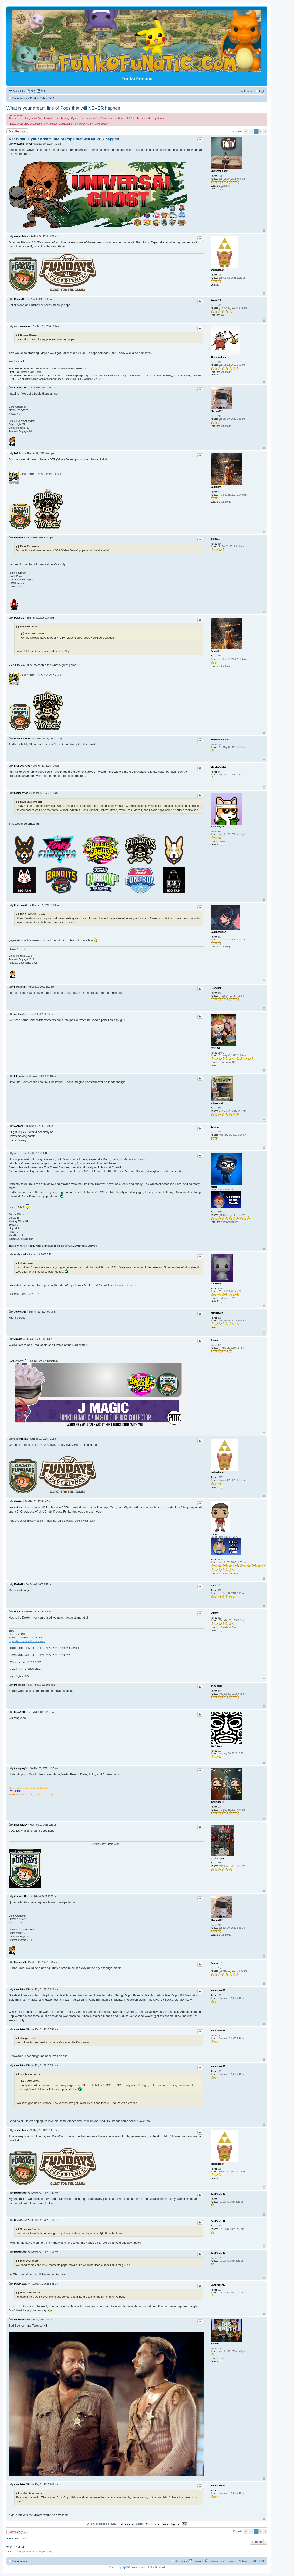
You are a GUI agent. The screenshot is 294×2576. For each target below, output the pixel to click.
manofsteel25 (218, 1990)
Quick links (19, 91)
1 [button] (251, 131)
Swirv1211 (216, 1745)
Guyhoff (215, 1612)
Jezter (214, 1187)
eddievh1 (215, 2343)
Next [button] (265, 131)
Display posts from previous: (111, 2523)
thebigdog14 (217, 1802)
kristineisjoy (217, 1858)
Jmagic (214, 1340)
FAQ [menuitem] (32, 91)
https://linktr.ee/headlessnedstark (27, 1641)
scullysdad (216, 1283)
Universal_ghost (219, 171)
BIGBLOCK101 (218, 767)
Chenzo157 (217, 411)
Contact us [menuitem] (181, 2561)
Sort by (148, 2523)
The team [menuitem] (197, 2561)
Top (264, 230)
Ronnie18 (216, 300)
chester (215, 1534)
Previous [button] (246, 131)
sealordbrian (217, 270)
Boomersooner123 (221, 739)
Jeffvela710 (217, 1313)
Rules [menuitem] (44, 91)
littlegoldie (216, 1686)
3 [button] (260, 131)
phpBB (125, 2567)
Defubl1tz (216, 487)
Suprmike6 (216, 1963)
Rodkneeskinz (218, 932)
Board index (19, 2561)
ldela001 (215, 539)
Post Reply (15, 131)
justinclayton (218, 826)
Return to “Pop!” (18, 2538)
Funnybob (216, 988)
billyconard (217, 1103)
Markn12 (215, 1585)
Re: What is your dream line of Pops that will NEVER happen (64, 139)
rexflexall (215, 1047)
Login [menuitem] (262, 91)
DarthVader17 (218, 2194)
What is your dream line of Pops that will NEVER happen (63, 108)
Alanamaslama (218, 357)
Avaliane (215, 1127)
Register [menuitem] (248, 91)
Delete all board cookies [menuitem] (222, 2561)
